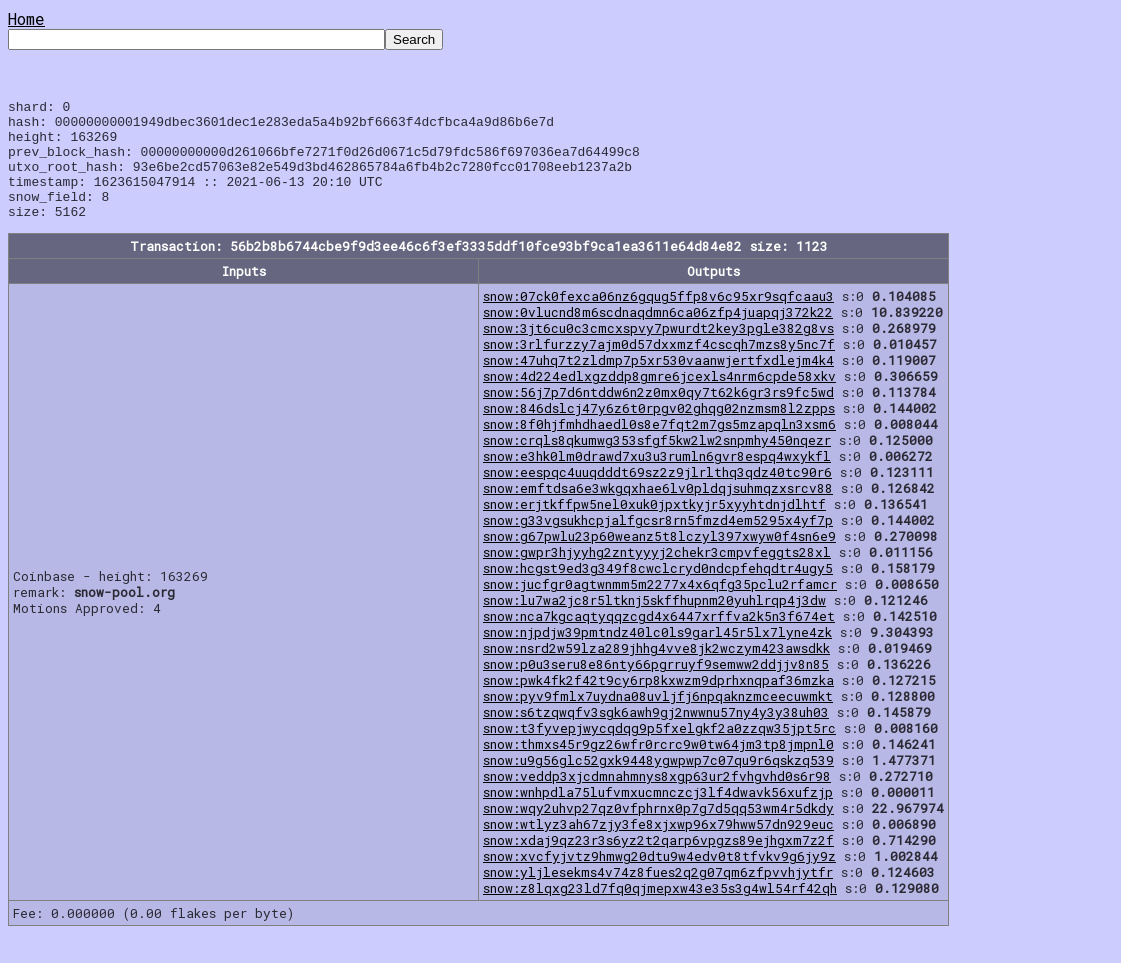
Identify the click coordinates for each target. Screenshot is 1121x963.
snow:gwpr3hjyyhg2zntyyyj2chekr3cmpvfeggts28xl (657, 576)
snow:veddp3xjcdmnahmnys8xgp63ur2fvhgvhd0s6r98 (657, 800)
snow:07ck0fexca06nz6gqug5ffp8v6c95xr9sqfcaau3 (658, 320)
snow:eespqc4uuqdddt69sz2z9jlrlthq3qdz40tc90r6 (657, 496)
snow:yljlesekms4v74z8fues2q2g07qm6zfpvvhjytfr (658, 896)
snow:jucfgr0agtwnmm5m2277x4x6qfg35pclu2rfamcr (660, 608)
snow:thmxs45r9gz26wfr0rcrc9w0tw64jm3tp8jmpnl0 (658, 768)
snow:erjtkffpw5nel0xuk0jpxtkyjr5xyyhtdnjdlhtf (654, 528)
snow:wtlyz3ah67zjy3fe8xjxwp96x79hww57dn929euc (658, 848)
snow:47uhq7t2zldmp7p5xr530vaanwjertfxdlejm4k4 (658, 384)
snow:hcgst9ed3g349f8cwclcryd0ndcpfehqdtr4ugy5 (658, 592)
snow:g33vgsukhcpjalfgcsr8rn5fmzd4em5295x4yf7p (658, 544)
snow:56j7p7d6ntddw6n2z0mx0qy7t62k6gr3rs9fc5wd (658, 416)
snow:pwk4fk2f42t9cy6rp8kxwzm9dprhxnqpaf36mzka (658, 704)
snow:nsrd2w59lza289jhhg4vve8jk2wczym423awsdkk (656, 672)
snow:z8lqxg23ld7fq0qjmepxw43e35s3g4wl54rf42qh (660, 912)
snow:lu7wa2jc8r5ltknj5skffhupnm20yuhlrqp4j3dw (654, 624)
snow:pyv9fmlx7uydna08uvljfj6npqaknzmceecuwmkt (658, 720)
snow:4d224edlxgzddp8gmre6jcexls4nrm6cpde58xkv (659, 400)
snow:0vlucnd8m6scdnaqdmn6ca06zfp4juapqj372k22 (658, 336)
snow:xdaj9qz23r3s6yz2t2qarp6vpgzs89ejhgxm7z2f (658, 864)
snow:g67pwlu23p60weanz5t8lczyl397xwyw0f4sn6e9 (659, 560)
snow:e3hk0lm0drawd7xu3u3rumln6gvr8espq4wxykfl (657, 480)
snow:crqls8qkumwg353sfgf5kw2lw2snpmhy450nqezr (657, 464)
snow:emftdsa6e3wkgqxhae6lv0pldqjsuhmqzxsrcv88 (658, 512)
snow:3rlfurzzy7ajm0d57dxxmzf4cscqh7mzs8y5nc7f (659, 368)
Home (26, 18)
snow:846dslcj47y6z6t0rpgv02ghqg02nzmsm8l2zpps (659, 432)
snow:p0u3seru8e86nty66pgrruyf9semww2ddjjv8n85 (656, 688)
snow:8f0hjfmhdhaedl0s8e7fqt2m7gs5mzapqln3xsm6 (659, 448)
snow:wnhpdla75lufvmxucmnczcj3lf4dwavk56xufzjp (658, 816)
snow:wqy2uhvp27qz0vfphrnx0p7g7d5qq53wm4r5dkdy (658, 832)
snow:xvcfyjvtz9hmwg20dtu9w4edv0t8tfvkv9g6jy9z (659, 880)
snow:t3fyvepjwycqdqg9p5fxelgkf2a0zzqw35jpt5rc (659, 752)
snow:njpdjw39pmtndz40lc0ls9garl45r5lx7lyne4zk (657, 656)
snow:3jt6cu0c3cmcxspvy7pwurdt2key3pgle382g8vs (658, 352)
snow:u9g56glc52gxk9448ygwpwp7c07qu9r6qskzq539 (658, 784)
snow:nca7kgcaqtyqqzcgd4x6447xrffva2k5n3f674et (659, 640)
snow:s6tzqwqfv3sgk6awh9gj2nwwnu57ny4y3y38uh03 (656, 736)
